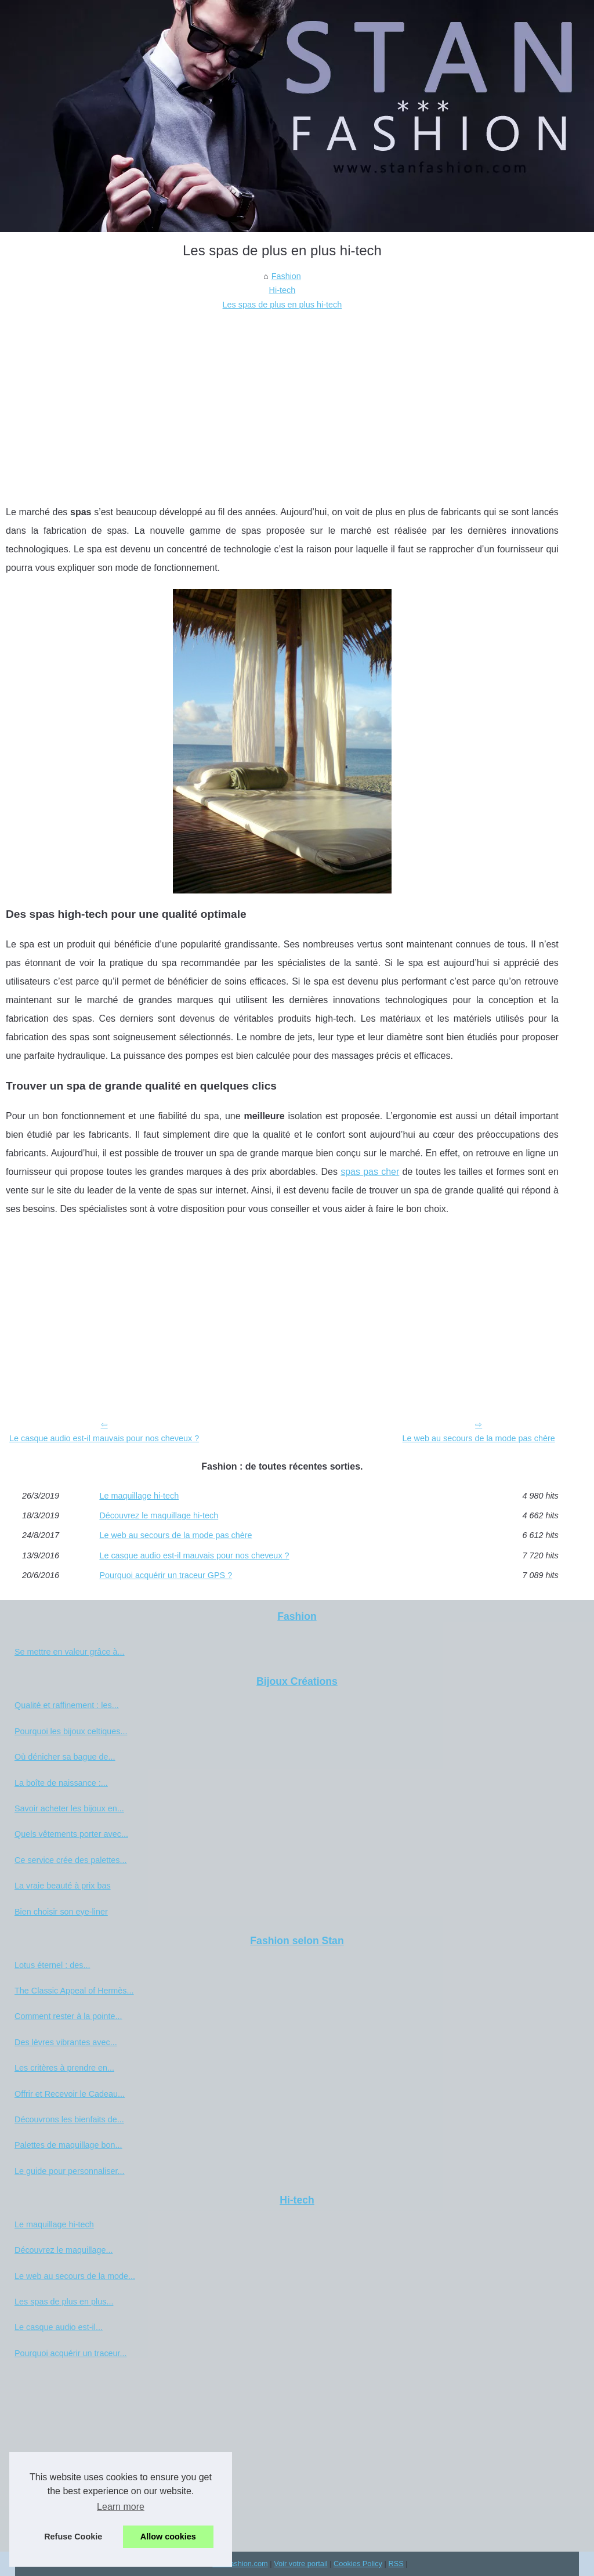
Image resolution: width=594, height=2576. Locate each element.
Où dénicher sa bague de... (65, 1756)
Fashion (286, 276)
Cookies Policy (358, 2563)
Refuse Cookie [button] (73, 2536)
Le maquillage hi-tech (139, 1496)
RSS (395, 2563)
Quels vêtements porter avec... (71, 1834)
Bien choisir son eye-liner (61, 1911)
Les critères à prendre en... (64, 2067)
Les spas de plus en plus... (64, 2301)
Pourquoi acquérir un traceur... (71, 2353)
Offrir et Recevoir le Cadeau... (70, 2094)
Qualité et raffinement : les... (67, 1705)
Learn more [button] (120, 2507)
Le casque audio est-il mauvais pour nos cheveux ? (104, 1438)
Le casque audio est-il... (59, 2327)
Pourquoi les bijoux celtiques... (71, 1731)
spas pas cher (370, 1172)
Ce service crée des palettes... (71, 1860)
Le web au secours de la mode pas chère (479, 1438)
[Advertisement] (282, 398)
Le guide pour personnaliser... (70, 2171)
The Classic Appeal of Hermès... (74, 1990)
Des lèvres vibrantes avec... (66, 2042)
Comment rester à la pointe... (68, 2016)
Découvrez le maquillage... (64, 2250)
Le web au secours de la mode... (75, 2276)
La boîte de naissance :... (61, 1783)
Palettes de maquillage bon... (68, 2145)
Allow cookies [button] (168, 2536)
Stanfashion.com (239, 2563)
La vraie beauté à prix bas (63, 1885)
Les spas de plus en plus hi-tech (282, 304)
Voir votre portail (300, 2563)
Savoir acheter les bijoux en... (69, 1808)
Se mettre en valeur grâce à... (70, 1651)
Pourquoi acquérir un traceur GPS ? (165, 1575)
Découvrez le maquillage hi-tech (158, 1515)
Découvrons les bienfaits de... (69, 2119)
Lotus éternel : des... (52, 1965)
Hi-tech (282, 290)
